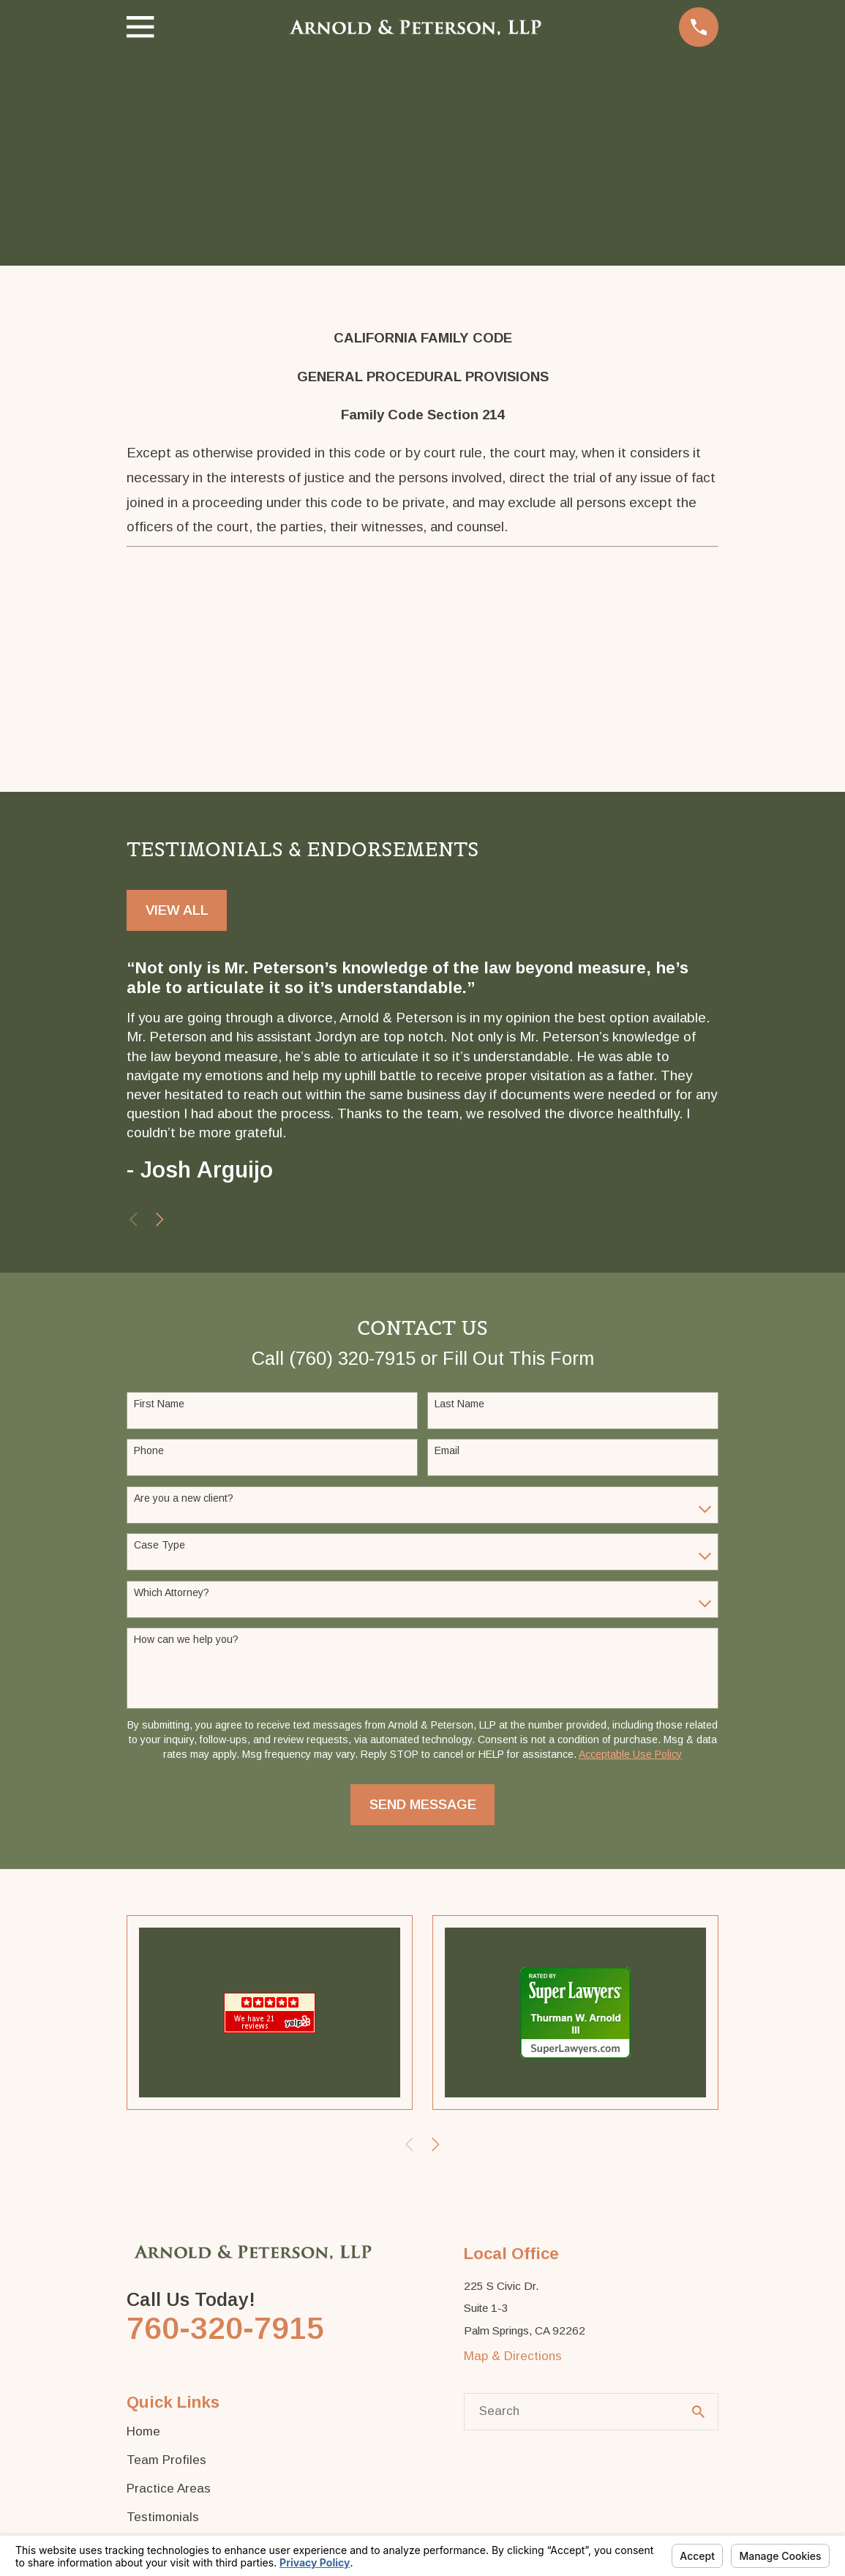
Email (447, 1450)
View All (177, 910)
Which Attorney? (171, 1592)
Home (143, 2431)
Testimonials (163, 2517)
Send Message (422, 1804)
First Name (159, 1403)
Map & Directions (513, 2356)
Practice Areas (169, 2489)
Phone (149, 1450)
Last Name (459, 1403)
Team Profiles (166, 2460)
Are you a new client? (183, 1498)
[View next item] (160, 1220)
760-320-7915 (225, 2328)
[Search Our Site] (698, 2411)
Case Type (159, 1545)
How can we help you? (186, 1639)
